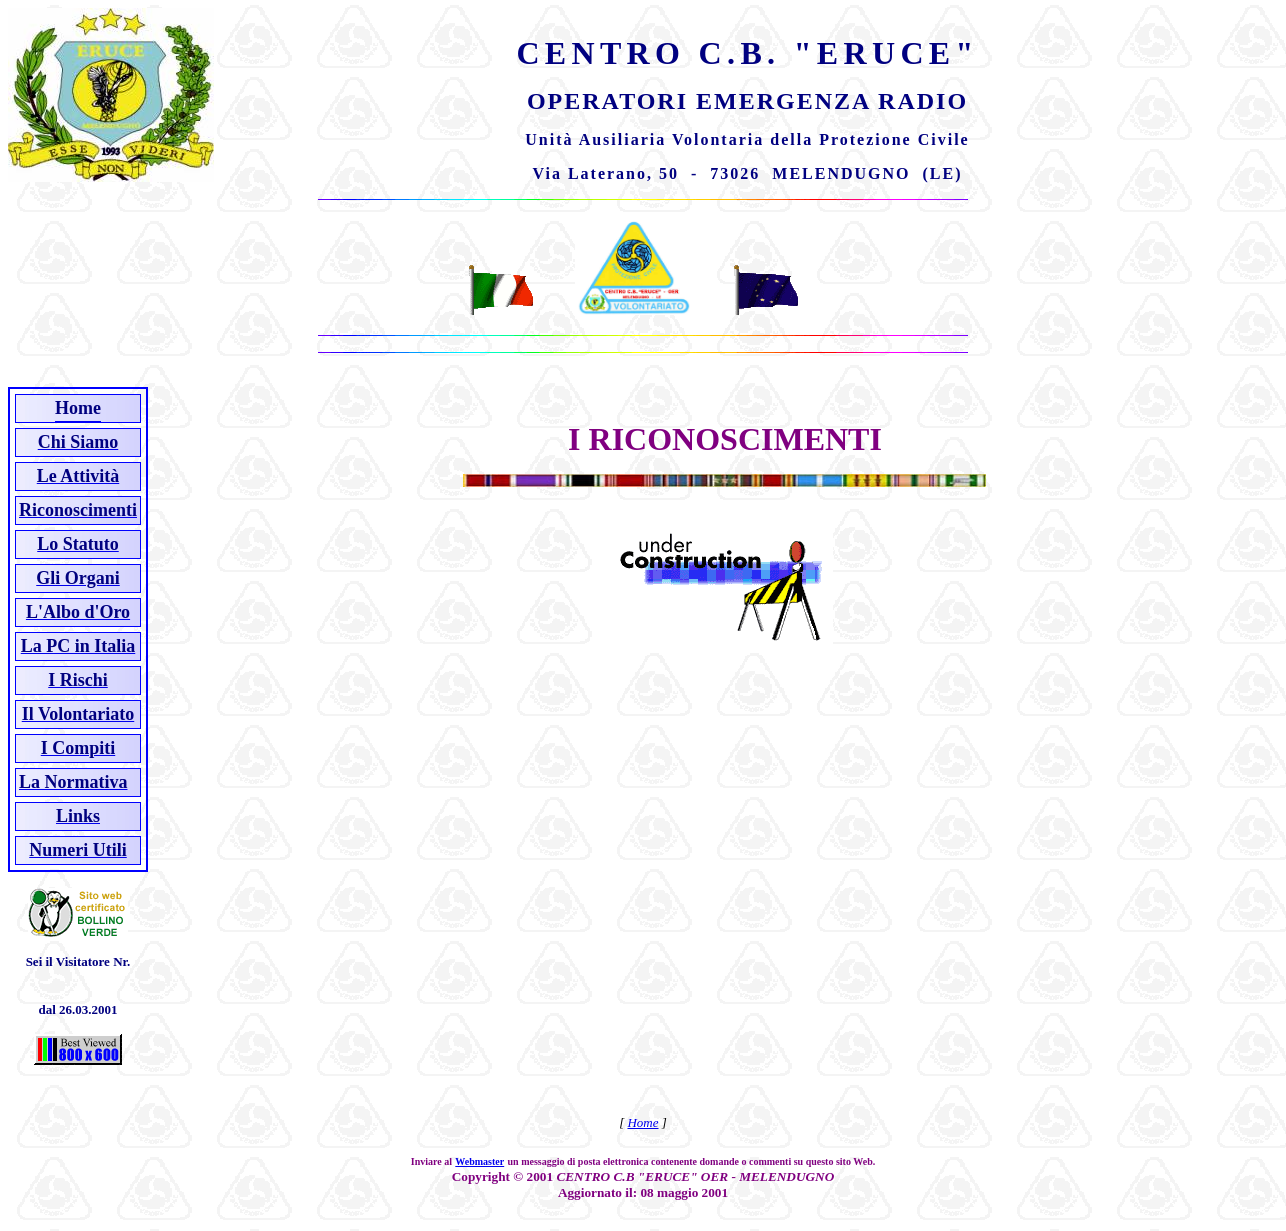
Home (642, 1122)
